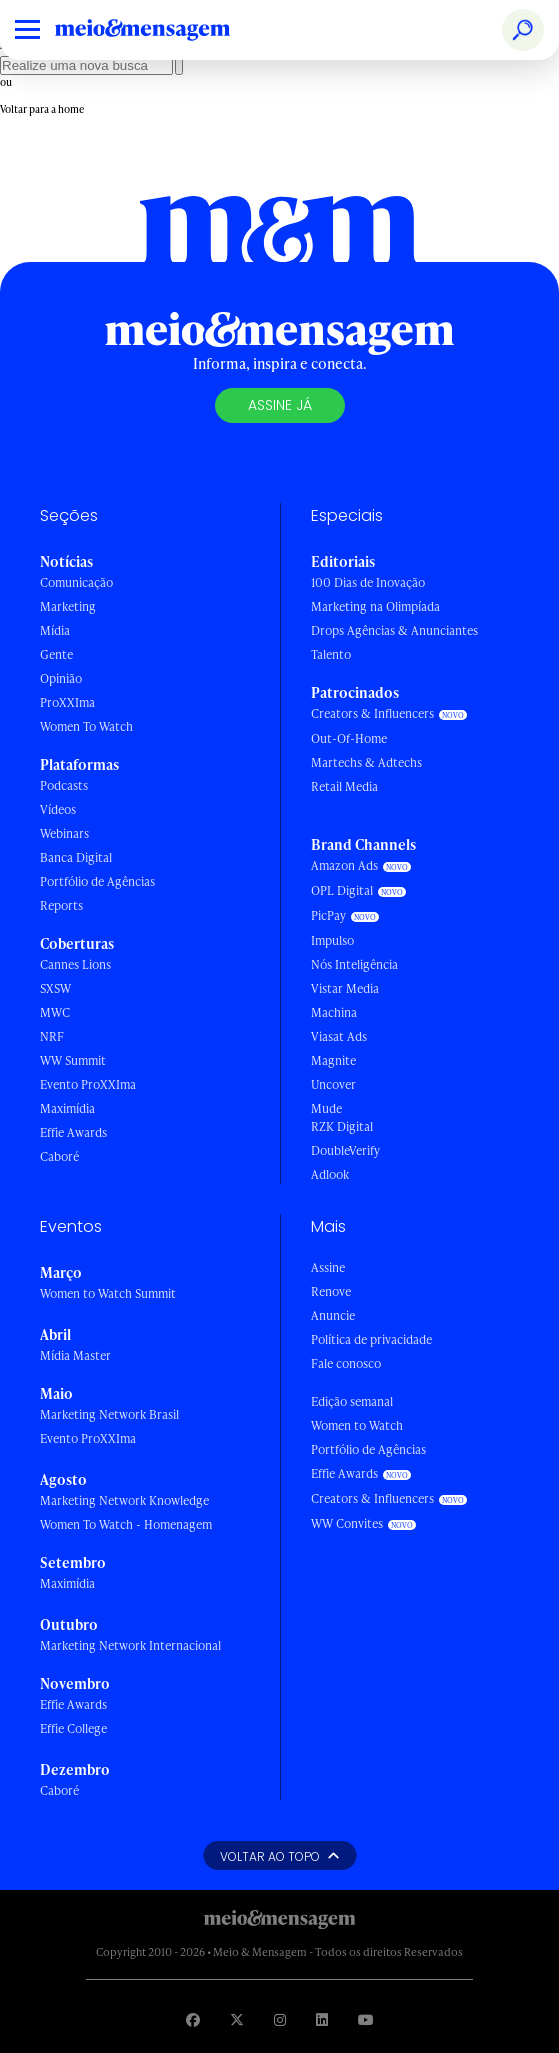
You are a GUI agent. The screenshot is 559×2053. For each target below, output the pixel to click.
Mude (326, 1108)
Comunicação (76, 582)
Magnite (333, 1060)
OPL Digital (342, 890)
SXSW (55, 988)
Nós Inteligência (354, 964)
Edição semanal (352, 1401)
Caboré (59, 1156)
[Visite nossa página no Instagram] (280, 2019)
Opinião (61, 678)
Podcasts (64, 785)
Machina (334, 1012)
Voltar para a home (42, 109)
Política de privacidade (371, 1339)
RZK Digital (342, 1126)
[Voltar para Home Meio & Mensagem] (165, 30)
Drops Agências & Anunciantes (394, 630)
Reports (61, 905)
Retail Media (344, 786)
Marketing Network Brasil (109, 1414)
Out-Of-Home (349, 738)
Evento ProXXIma (88, 1084)
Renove (331, 1291)
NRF (52, 1036)
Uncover (333, 1084)
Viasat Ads (339, 1036)
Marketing (68, 606)
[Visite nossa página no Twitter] (237, 2019)
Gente (56, 654)
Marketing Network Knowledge (124, 1500)
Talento (331, 654)
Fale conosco (346, 1363)
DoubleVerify (345, 1150)
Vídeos (58, 809)
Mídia (55, 630)
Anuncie (333, 1315)
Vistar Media (345, 988)
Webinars (64, 833)
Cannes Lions (75, 964)
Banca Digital (76, 857)
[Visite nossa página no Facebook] (193, 2019)
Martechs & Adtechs (366, 762)
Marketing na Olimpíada (375, 606)
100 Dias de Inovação (368, 582)
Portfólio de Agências (97, 881)
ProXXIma (67, 702)
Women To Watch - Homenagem (126, 1524)
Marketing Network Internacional (130, 1645)
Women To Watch (86, 726)
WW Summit (73, 1060)
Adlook (330, 1174)
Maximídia (67, 1108)
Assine (328, 1267)
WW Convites (347, 1523)
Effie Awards (73, 1132)
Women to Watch (357, 1425)
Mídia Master (75, 1355)
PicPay (328, 915)
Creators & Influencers (372, 713)
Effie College (73, 1728)
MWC (55, 1012)
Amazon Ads (344, 865)
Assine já (280, 405)
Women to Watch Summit (108, 1293)
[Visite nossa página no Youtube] (366, 2019)
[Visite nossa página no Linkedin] (322, 2019)
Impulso (332, 940)
